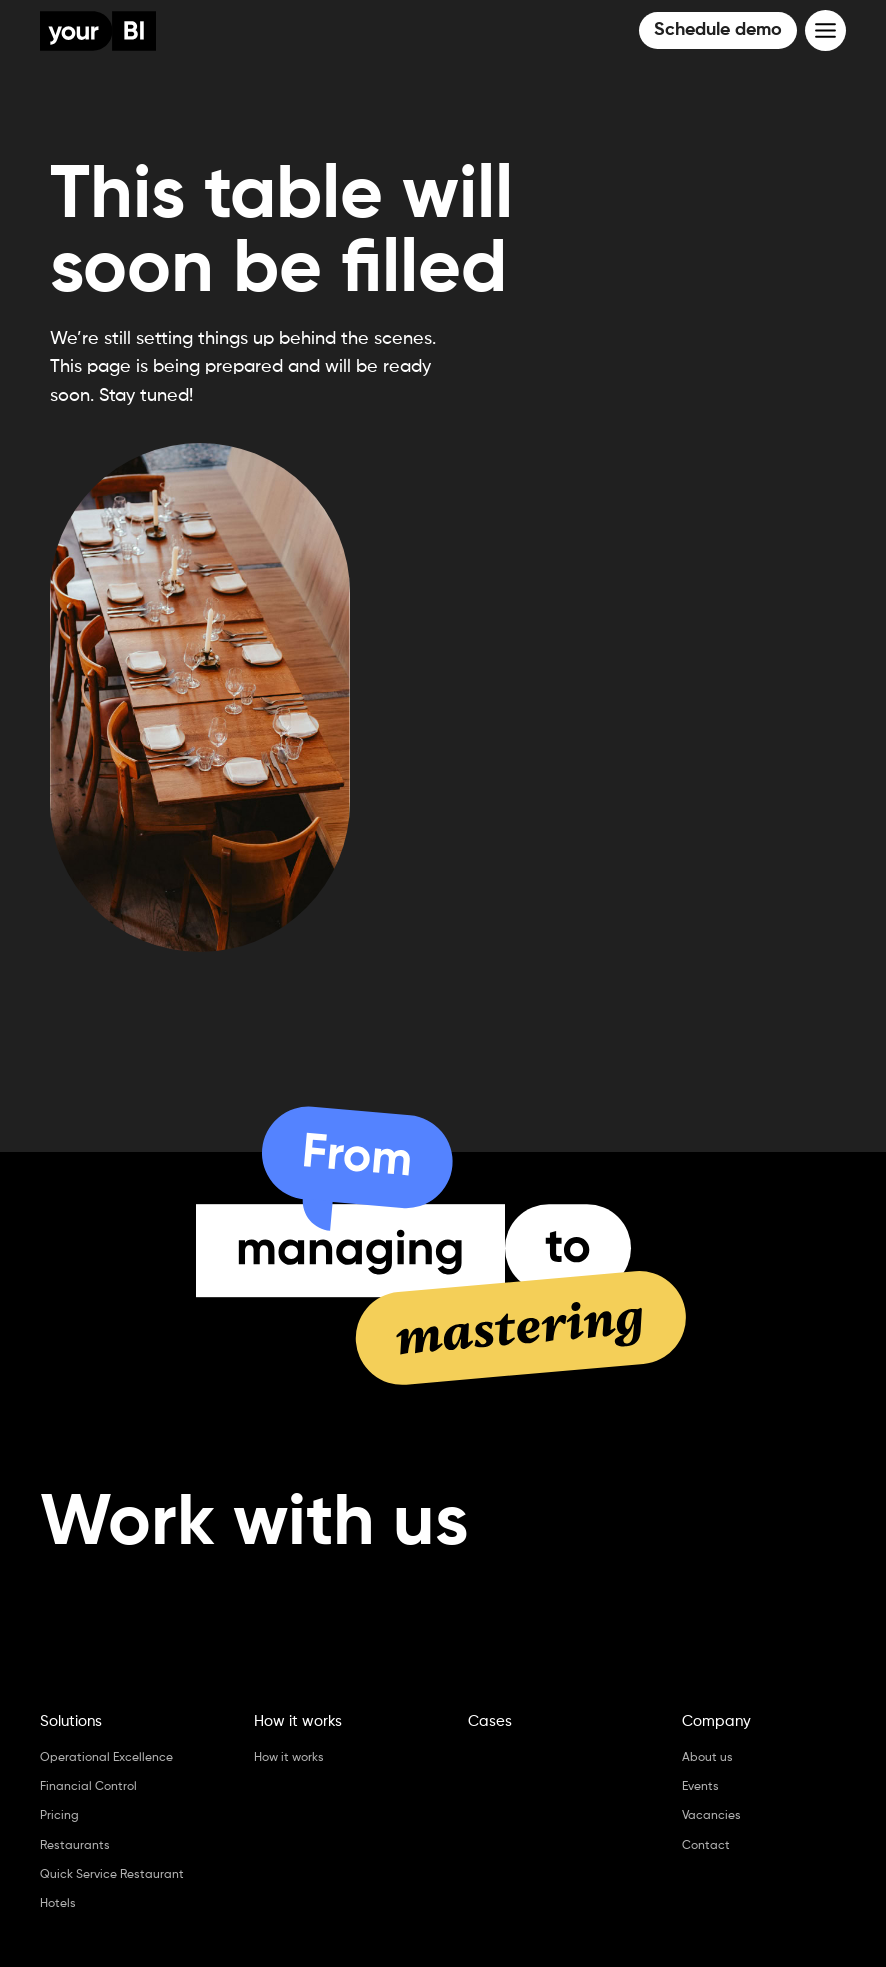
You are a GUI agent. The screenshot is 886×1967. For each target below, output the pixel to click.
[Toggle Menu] (825, 30)
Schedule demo (718, 30)
